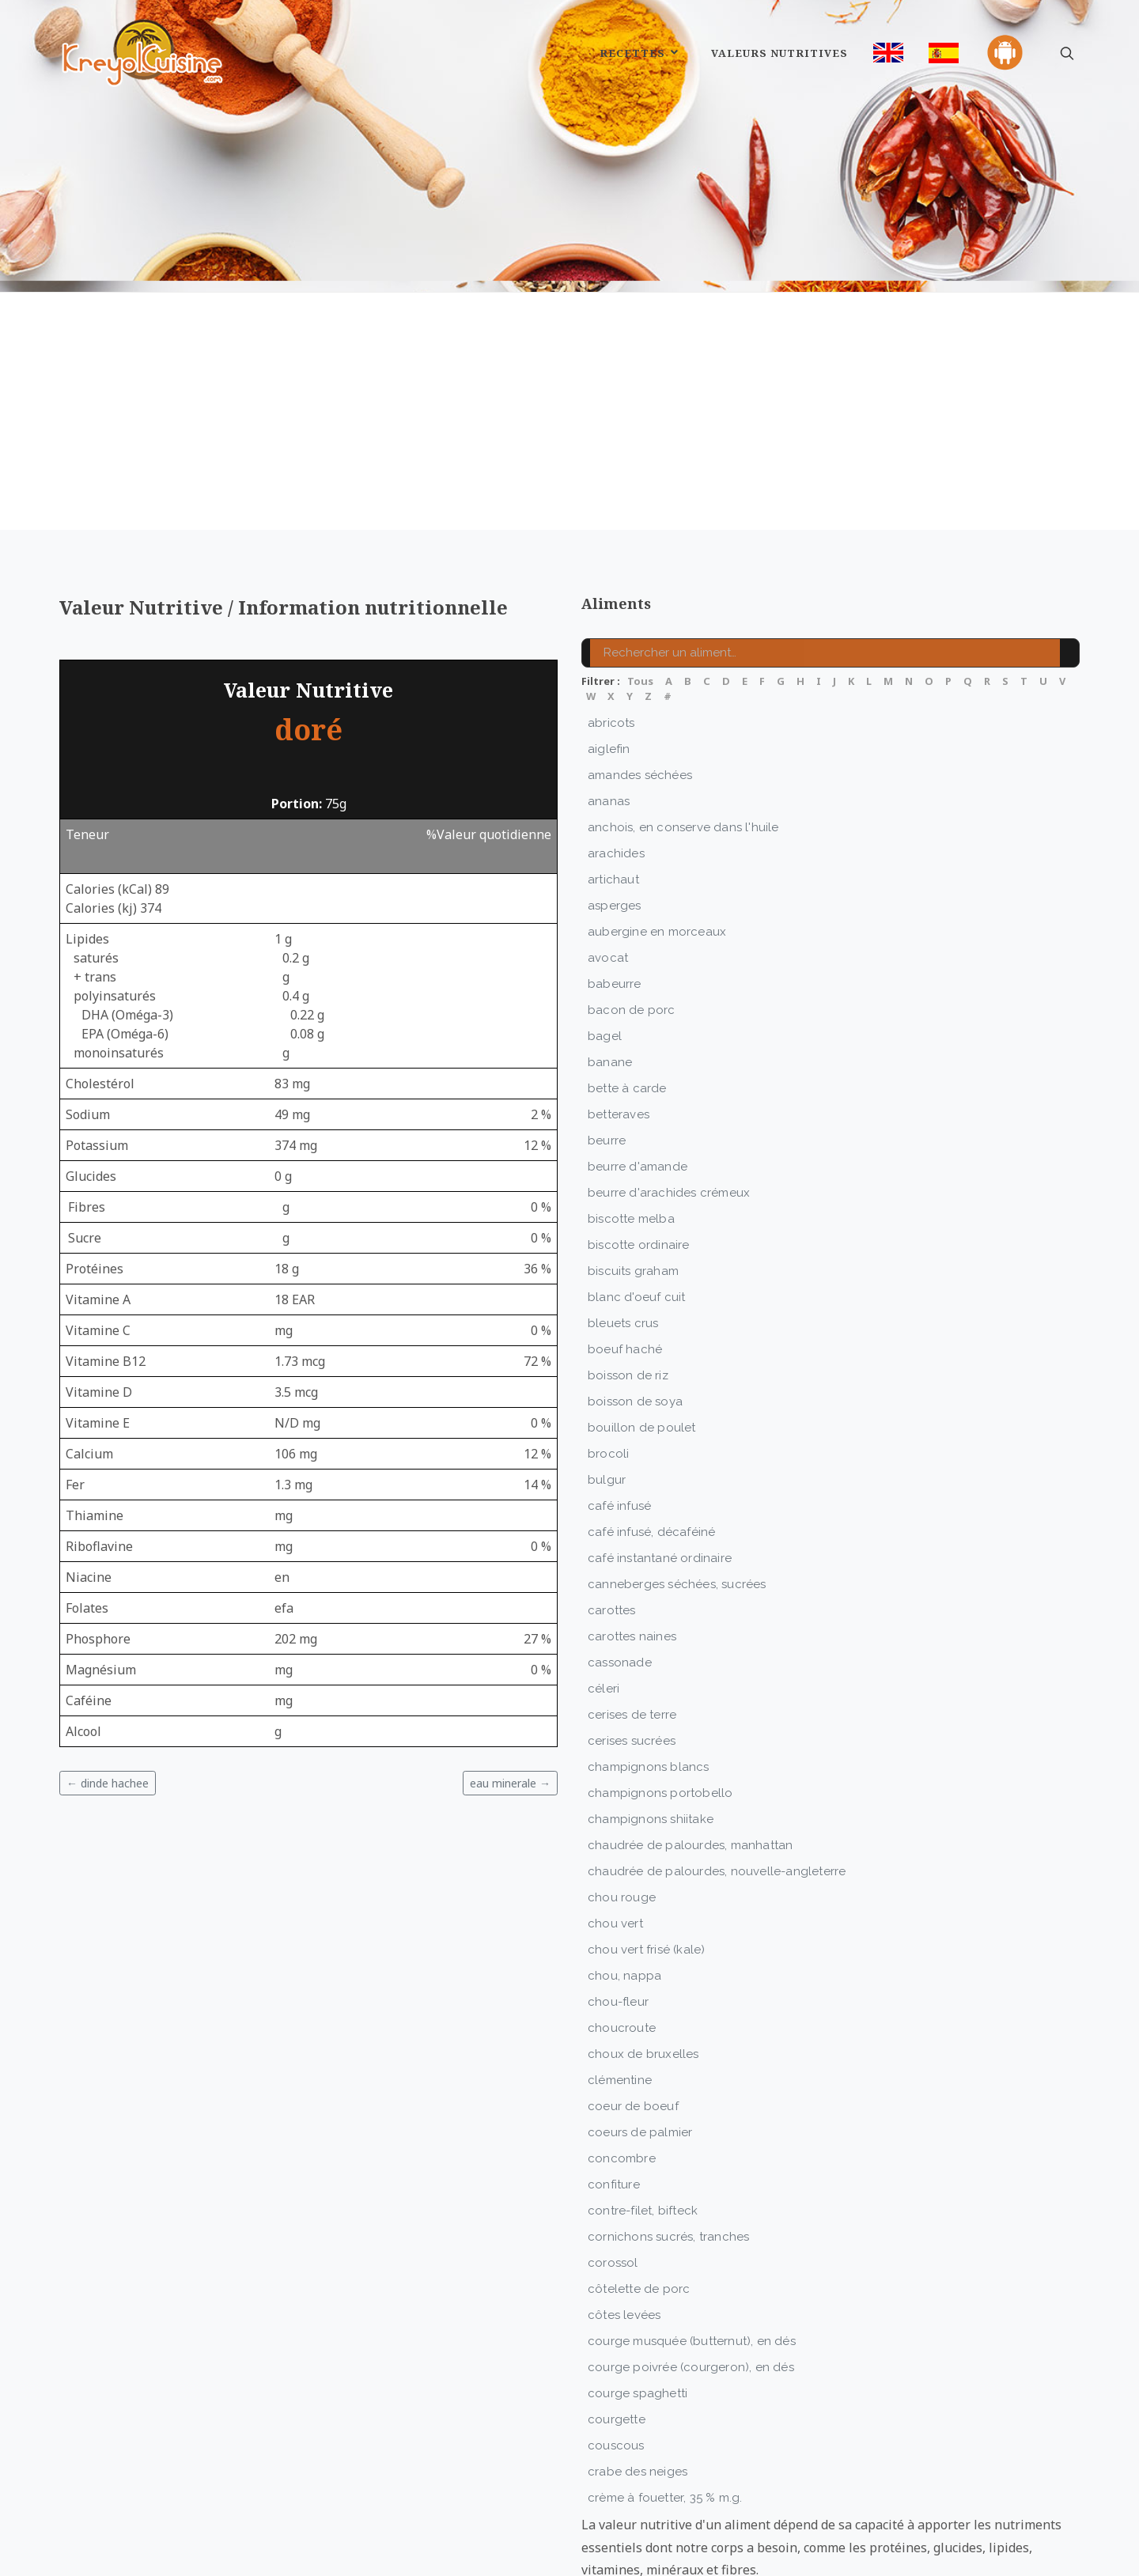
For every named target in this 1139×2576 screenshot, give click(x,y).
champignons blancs (649, 1688)
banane (610, 984)
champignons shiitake (650, 1741)
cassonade (620, 1584)
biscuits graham (633, 1193)
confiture (614, 2106)
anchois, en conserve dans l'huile (683, 749)
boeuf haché (625, 1271)
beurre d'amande (637, 1088)
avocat (608, 879)
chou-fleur (618, 1923)
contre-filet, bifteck (643, 2132)
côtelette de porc (639, 2210)
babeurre (614, 905)
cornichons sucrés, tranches (668, 2158)
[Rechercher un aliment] (830, 574)
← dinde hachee (107, 1704)
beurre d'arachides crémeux (669, 1114)
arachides (616, 775)
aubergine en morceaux (657, 853)
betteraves (618, 1036)
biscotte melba (631, 1140)
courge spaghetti (637, 2315)
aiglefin (609, 671)
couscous (616, 2367)
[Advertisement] (569, 333)
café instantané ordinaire (660, 1480)
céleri (603, 1610)
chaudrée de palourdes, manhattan (690, 1767)
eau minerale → (510, 1704)
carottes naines (632, 1558)
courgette (616, 2341)
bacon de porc (631, 932)
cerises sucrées (631, 1662)
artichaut (613, 801)
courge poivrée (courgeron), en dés (691, 2289)
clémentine (620, 2002)
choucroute (622, 1949)
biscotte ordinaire (639, 1166)
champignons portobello (660, 1715)
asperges (614, 827)
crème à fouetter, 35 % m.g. (665, 2419)
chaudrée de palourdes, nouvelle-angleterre (717, 1793)
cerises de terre (632, 1636)
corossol (613, 2184)
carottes (612, 1532)
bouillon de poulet (642, 1349)
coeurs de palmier (640, 2054)
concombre (622, 2080)
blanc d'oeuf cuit (636, 1219)
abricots (611, 644)
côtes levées (624, 2237)
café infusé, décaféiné (651, 1454)
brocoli (608, 1375)
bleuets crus (623, 1245)
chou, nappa (624, 1897)
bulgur (607, 1401)
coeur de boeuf (633, 2028)
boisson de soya (635, 1323)
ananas (609, 723)
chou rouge (622, 1819)
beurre (607, 1062)
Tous (640, 603)
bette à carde (627, 1010)
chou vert (615, 1845)
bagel (605, 958)
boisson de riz (628, 1297)
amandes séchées (640, 697)
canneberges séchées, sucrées (677, 1506)
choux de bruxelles (643, 1976)
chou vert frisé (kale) (646, 1871)
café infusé (619, 1427)
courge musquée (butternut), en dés (692, 2263)
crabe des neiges (637, 2393)
